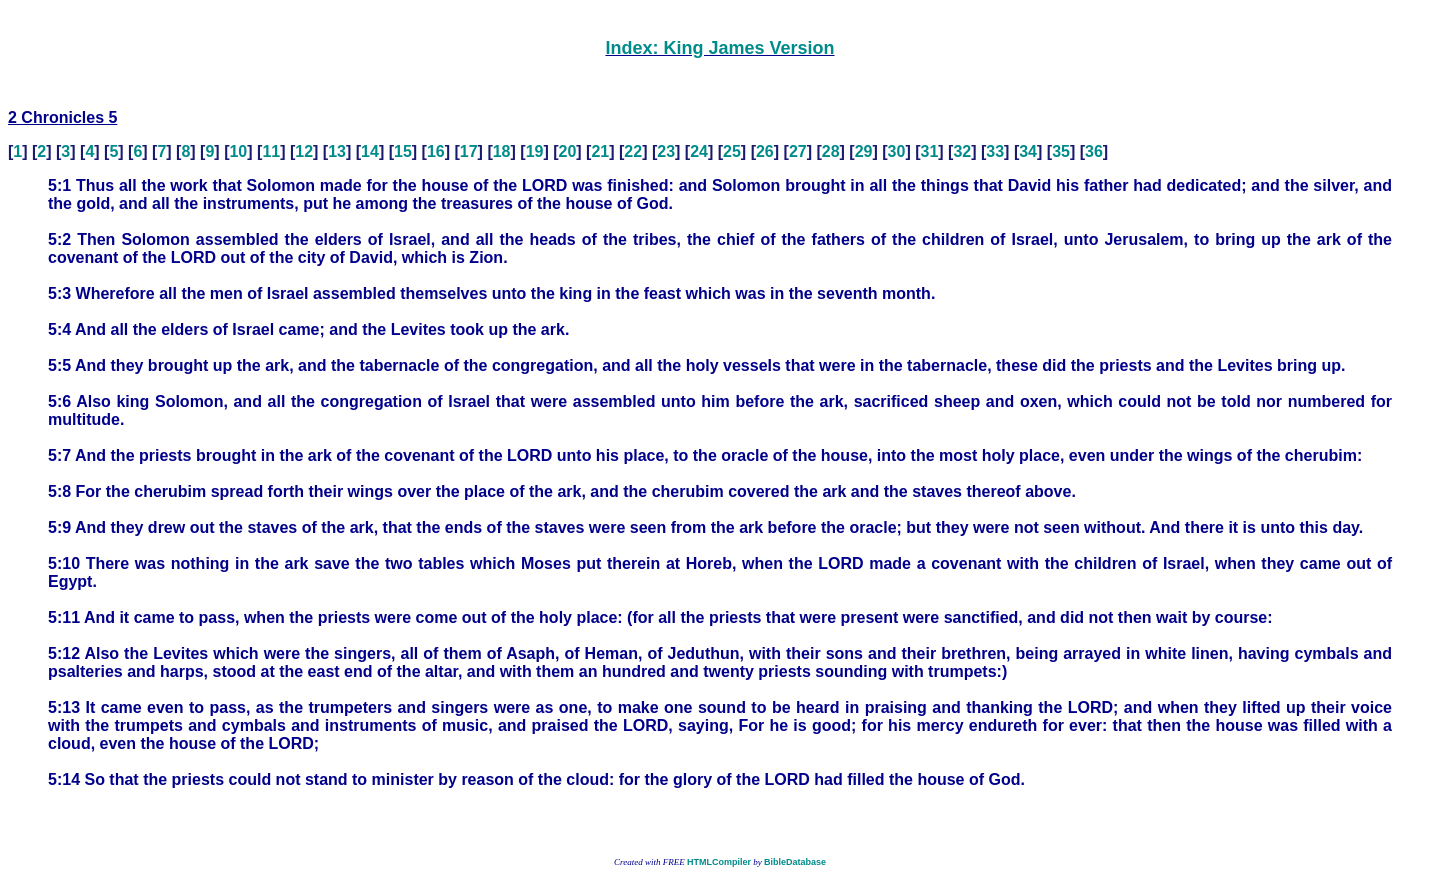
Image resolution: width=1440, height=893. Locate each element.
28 (831, 151)
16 (436, 151)
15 (403, 151)
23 (666, 151)
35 (1061, 151)
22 (633, 151)
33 (995, 151)
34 (1028, 151)
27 (798, 151)
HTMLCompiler (719, 862)
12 (304, 151)
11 (271, 151)
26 (765, 151)
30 (897, 151)
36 (1094, 151)
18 (502, 151)
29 (864, 151)
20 (568, 151)
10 (238, 151)
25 (732, 151)
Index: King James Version (719, 48)
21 (600, 151)
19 (535, 151)
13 (337, 151)
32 (962, 151)
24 (699, 151)
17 (469, 151)
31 (930, 151)
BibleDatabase (795, 862)
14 (370, 151)
